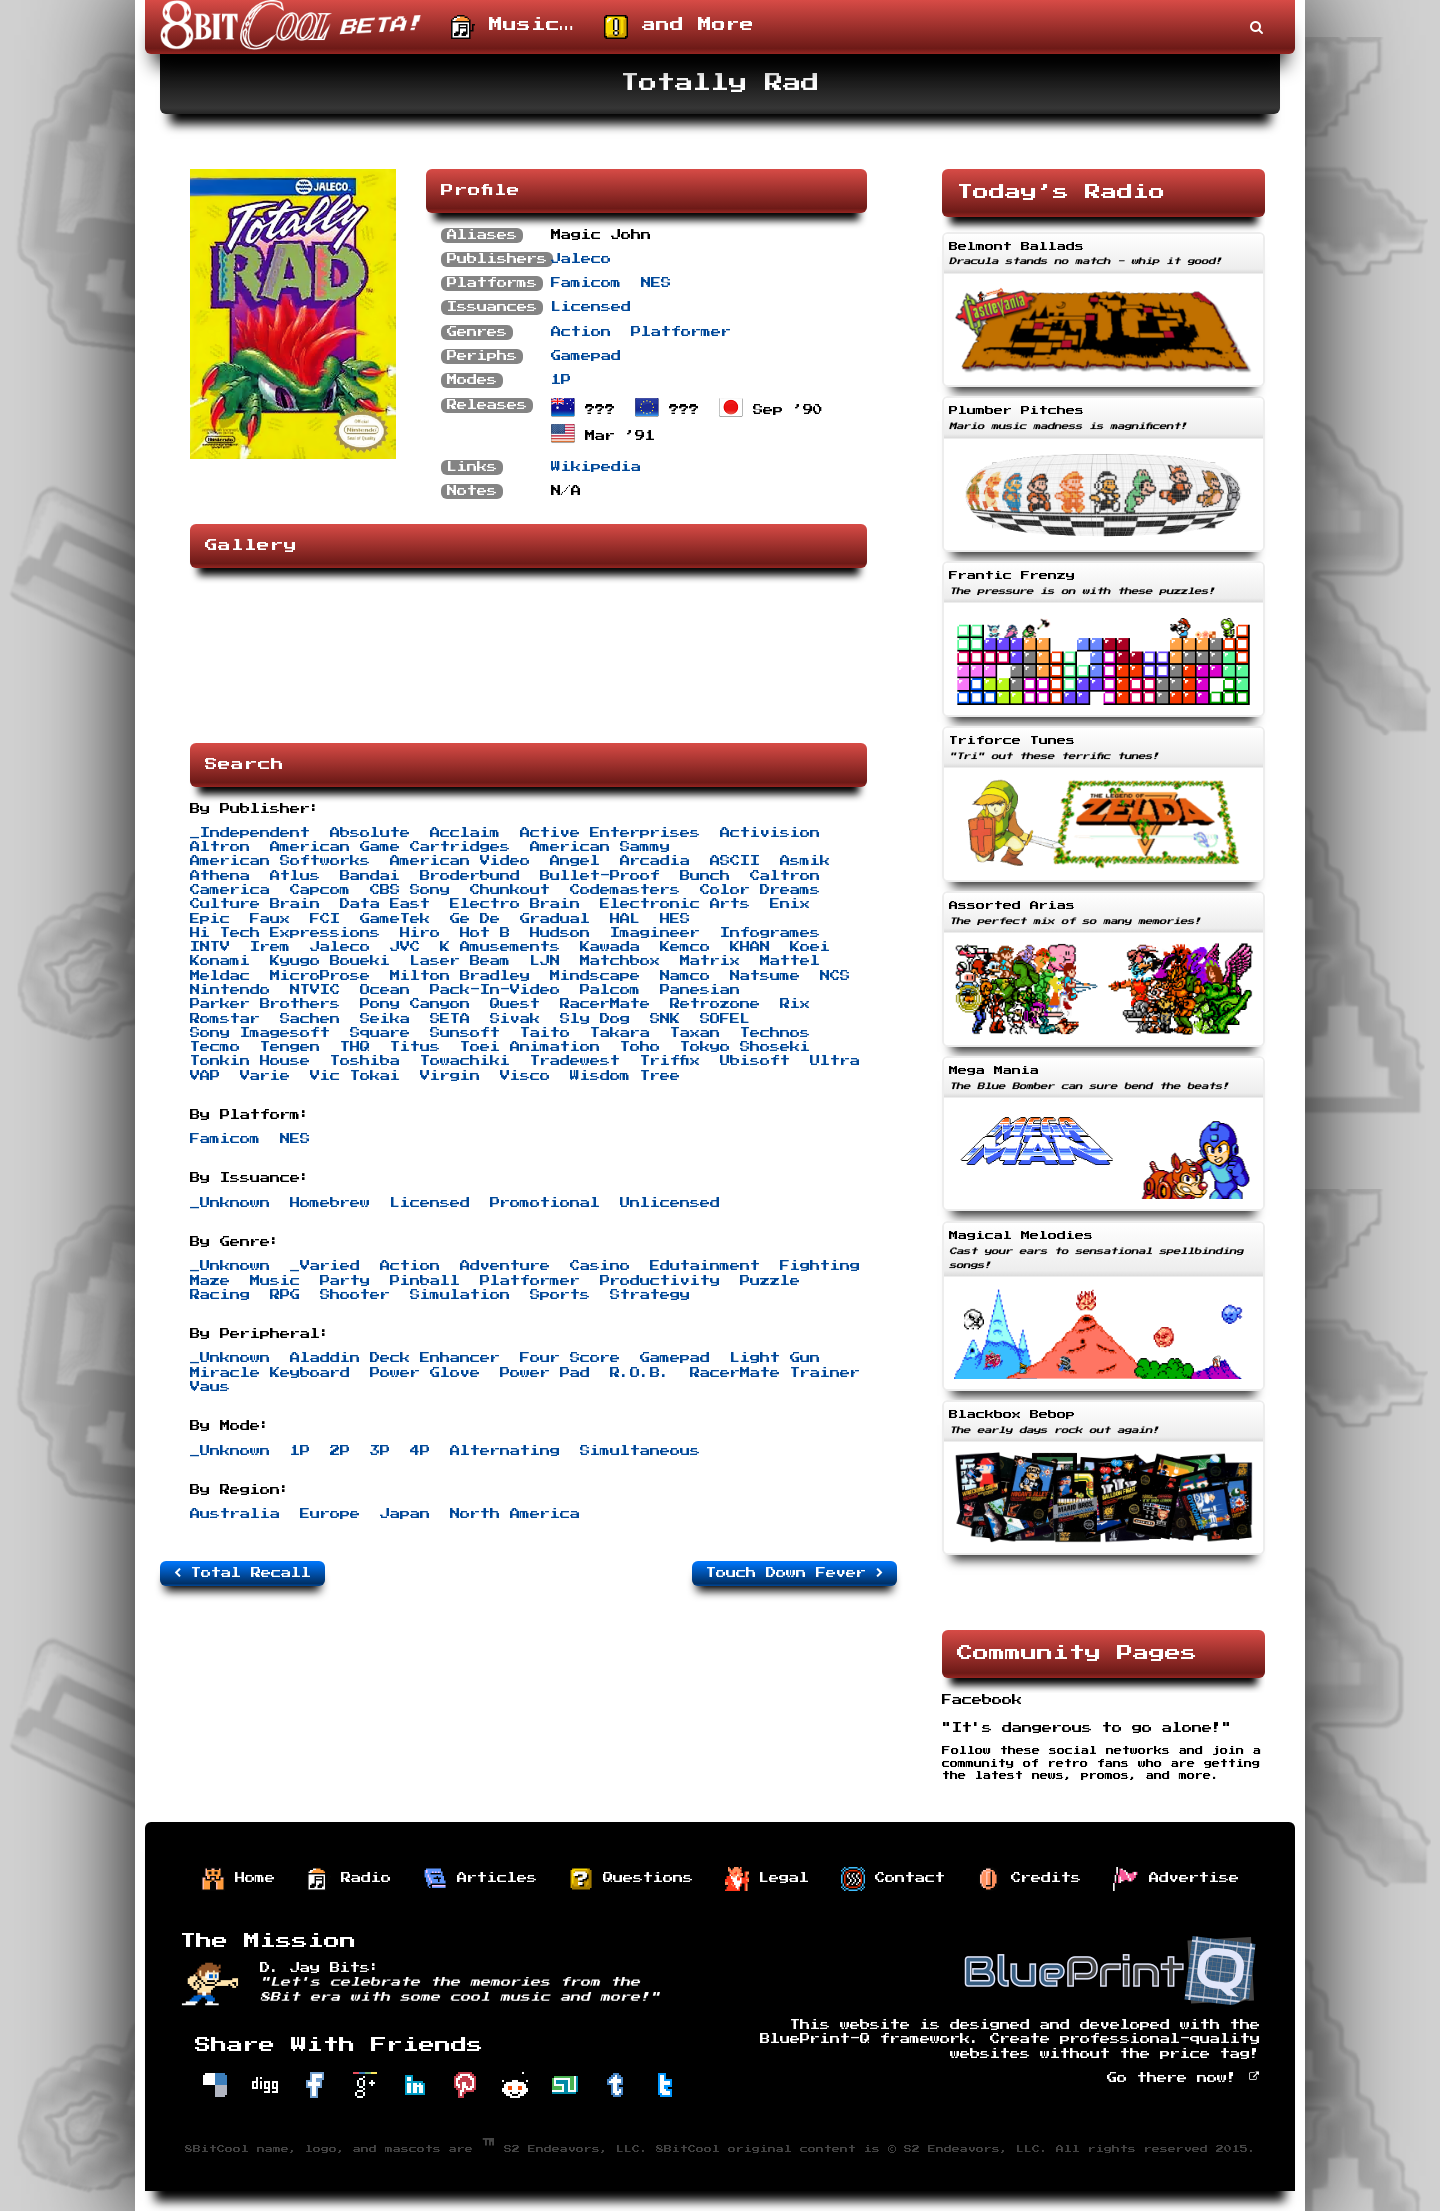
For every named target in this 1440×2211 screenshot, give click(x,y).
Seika (385, 1019)
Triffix (670, 1061)
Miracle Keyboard (270, 1373)
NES (656, 283)
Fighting (820, 1266)
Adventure (505, 1266)
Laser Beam (460, 961)
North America (515, 1514)
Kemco (685, 947)
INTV (210, 947)
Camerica (230, 890)
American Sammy (600, 847)
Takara (620, 1033)
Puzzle (770, 1281)
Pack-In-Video (495, 990)
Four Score (570, 1358)
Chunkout (510, 890)
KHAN (750, 947)
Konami (220, 961)
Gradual (555, 919)
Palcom (610, 990)
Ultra (835, 1061)
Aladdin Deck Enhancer (395, 1358)
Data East (385, 904)
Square (380, 1033)
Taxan (695, 1033)
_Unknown (230, 1203)
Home (238, 1879)
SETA (450, 1019)
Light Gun (775, 1358)
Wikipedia (596, 467)
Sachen (310, 1019)
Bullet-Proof (600, 876)
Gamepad (586, 356)
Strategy (650, 1295)
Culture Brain (255, 904)
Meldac (220, 976)
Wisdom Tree (625, 1076)
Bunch (705, 876)
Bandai (370, 876)
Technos (775, 1033)
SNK (665, 1019)
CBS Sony (410, 890)
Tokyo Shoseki (745, 1047)
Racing (220, 1295)
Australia (235, 1514)
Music (275, 1281)
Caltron (785, 876)
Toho (640, 1047)
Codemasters (625, 890)
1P (561, 380)
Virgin (450, 1076)
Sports (560, 1295)
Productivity (660, 1281)
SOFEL (725, 1019)
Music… (512, 27)
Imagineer (655, 933)
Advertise (1176, 1879)
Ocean (385, 990)
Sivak (515, 1019)
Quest (515, 1004)
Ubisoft (755, 1061)
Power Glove (425, 1373)
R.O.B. (640, 1373)
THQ (355, 1047)
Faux (270, 919)
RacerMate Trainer (775, 1373)
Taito (545, 1033)
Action (581, 332)
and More (679, 27)
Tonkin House (250, 1061)
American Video (460, 861)
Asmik (805, 861)
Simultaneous (640, 1451)
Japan (405, 1514)
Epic (210, 919)
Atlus (295, 876)
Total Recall (242, 1573)
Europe (330, 1514)
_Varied (325, 1266)
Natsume (765, 976)
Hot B (485, 933)
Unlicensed (670, 1203)
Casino (600, 1266)
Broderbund (470, 876)
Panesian (700, 990)
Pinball (425, 1281)
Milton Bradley (460, 976)
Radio (349, 1879)
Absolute (370, 833)
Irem (270, 947)
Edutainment (705, 1266)
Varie (265, 1076)
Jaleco (581, 259)
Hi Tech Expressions (285, 933)
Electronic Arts (675, 904)
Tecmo (215, 1047)
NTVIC (315, 990)
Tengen (290, 1047)
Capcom (320, 890)
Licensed (591, 307)
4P (420, 1451)
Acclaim (465, 833)
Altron (220, 847)
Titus (415, 1047)
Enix (790, 904)
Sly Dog (595, 1019)
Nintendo (230, 990)
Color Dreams (760, 890)
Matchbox (620, 961)
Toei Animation (530, 1047)
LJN (545, 961)
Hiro (420, 933)
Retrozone (715, 1004)
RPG (285, 1295)
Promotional (545, 1203)
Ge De (475, 919)
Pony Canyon (415, 1004)
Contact (893, 1879)
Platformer (681, 332)
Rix (795, 1004)
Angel (575, 861)
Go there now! (1183, 2078)
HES (675, 919)
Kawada (610, 947)
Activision (770, 833)
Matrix (710, 961)
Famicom (586, 283)
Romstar (225, 1019)
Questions (631, 1879)
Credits (1029, 1879)
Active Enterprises (610, 833)
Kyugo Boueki (330, 961)
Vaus (210, 1387)
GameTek (395, 919)
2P (340, 1451)
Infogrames (770, 933)
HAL (625, 919)
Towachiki (465, 1061)
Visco (525, 1076)
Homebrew (330, 1203)
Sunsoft (465, 1033)
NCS (835, 976)
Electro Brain (515, 904)
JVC (405, 947)
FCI (325, 919)
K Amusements (500, 947)
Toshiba (365, 1061)
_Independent (250, 833)
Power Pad (545, 1373)
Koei (810, 947)
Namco (685, 976)
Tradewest (575, 1061)
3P (380, 1451)
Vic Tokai (355, 1076)
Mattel (790, 961)
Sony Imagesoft (260, 1033)
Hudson (560, 933)
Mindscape (595, 976)
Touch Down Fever (794, 1573)
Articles (480, 1879)
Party (345, 1281)
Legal (767, 1879)
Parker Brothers (265, 1004)
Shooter (355, 1295)
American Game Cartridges (390, 847)
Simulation (460, 1295)
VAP (205, 1076)
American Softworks (280, 861)
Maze (210, 1281)
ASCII (735, 861)
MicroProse (320, 976)
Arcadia (655, 861)
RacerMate (605, 1004)
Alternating (505, 1451)
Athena (220, 876)
